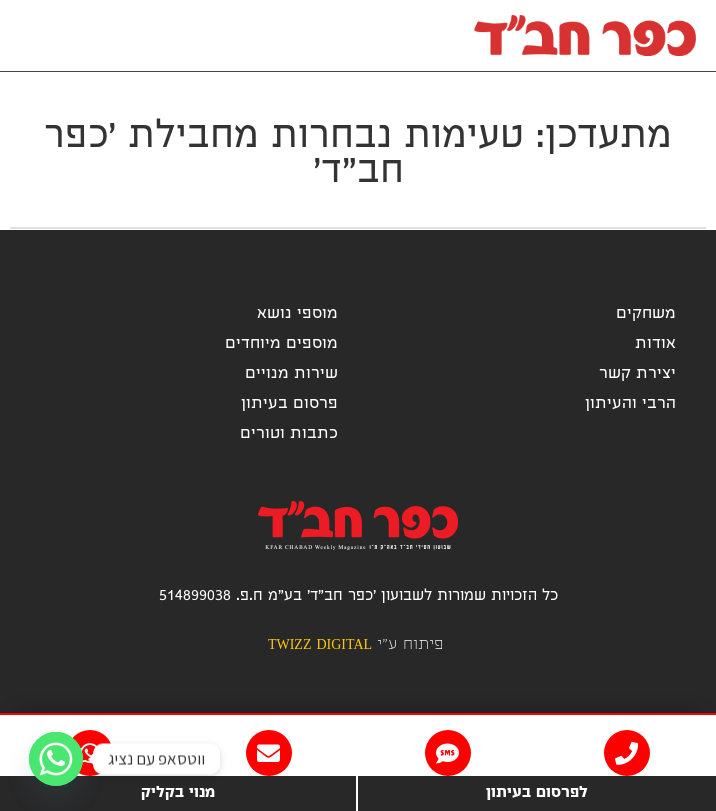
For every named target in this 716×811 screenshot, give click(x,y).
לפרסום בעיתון (537, 794)
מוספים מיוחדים (281, 344)
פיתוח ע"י (355, 645)
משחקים (646, 314)
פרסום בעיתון (289, 404)
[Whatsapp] (56, 759)
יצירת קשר (637, 374)
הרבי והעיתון (630, 404)
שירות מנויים (291, 374)
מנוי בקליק (178, 794)
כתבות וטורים (289, 434)
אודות (655, 344)
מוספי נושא (297, 314)
